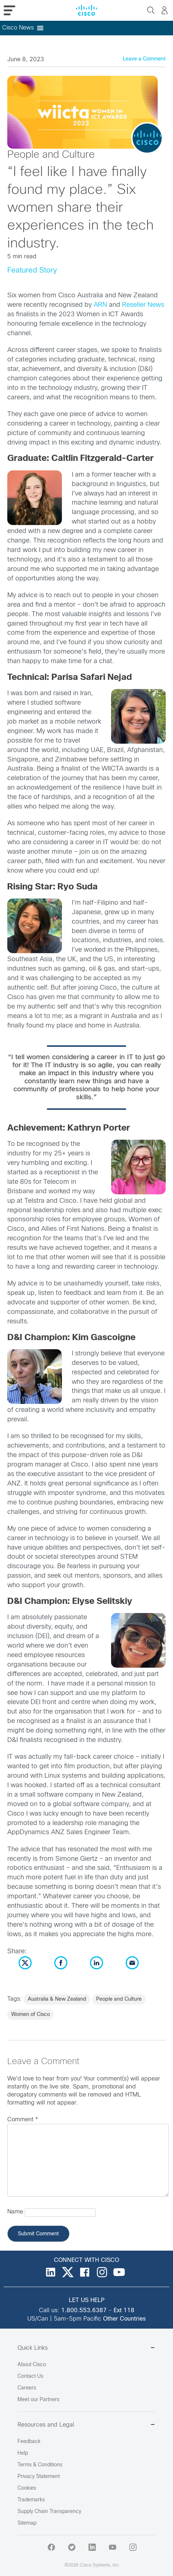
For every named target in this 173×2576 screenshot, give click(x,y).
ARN (100, 305)
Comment (22, 2119)
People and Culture (119, 1999)
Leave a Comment (144, 59)
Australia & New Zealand (57, 1999)
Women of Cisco (30, 2014)
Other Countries (124, 2319)
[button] (18, 28)
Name (15, 2212)
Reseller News (143, 305)
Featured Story (32, 270)
